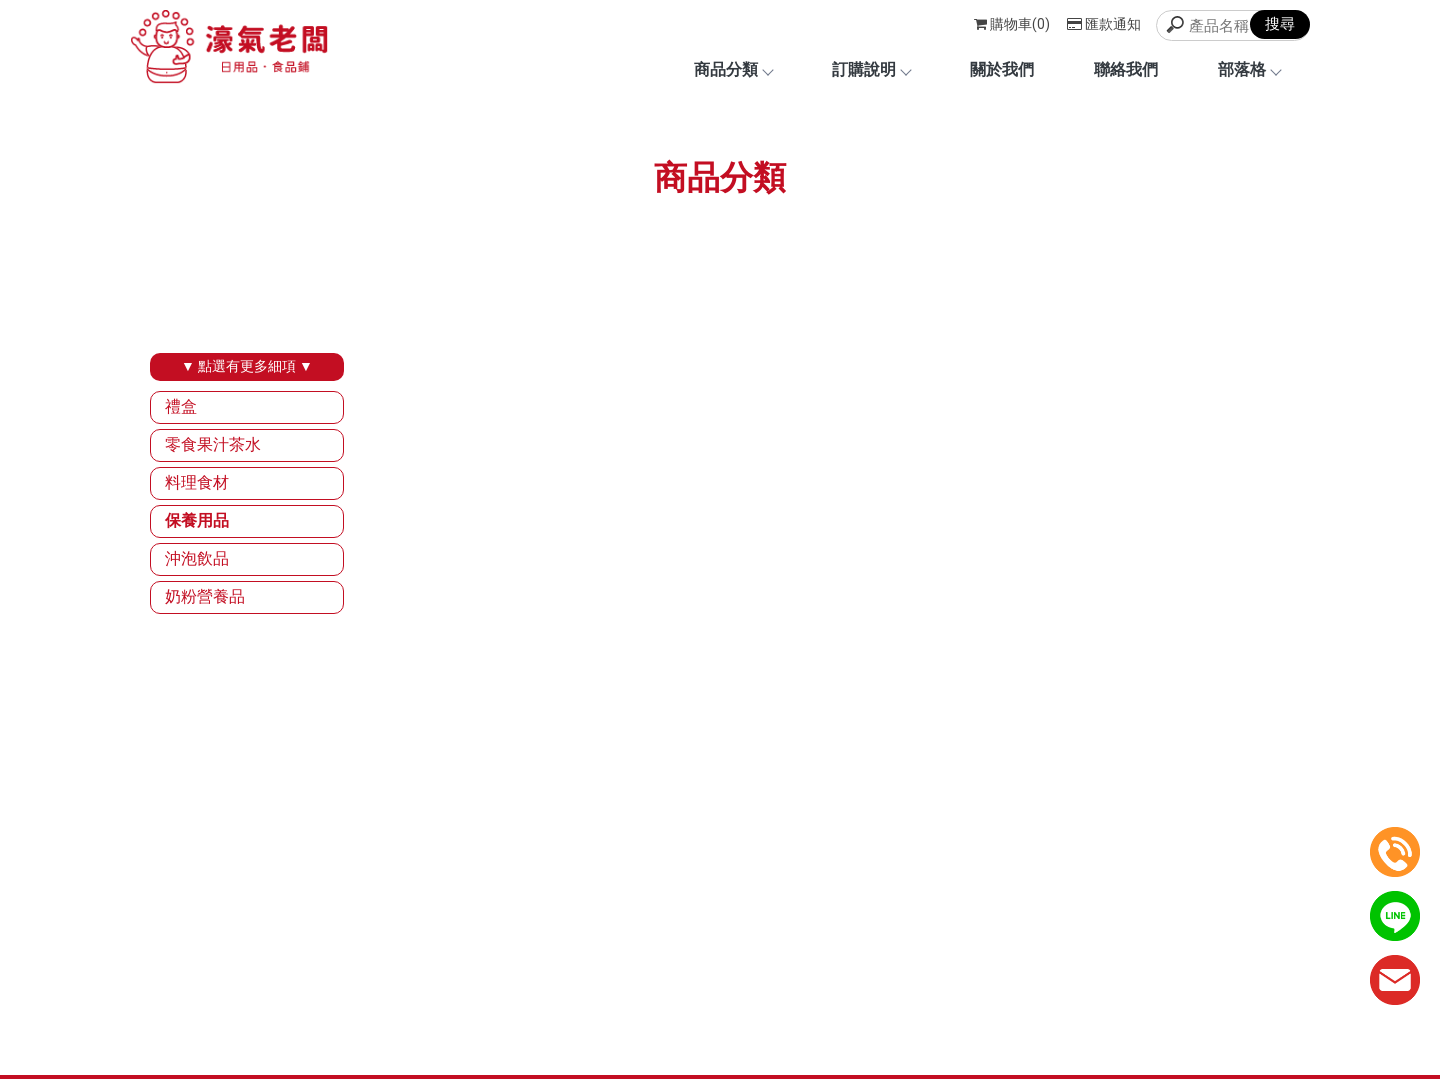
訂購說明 (871, 69)
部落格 (1249, 69)
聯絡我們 (1126, 69)
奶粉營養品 (205, 596)
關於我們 (1002, 69)
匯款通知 (1104, 24)
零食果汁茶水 (213, 444)
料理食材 (197, 482)
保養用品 (197, 520)
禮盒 (181, 406)
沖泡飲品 (197, 558)
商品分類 (733, 69)
